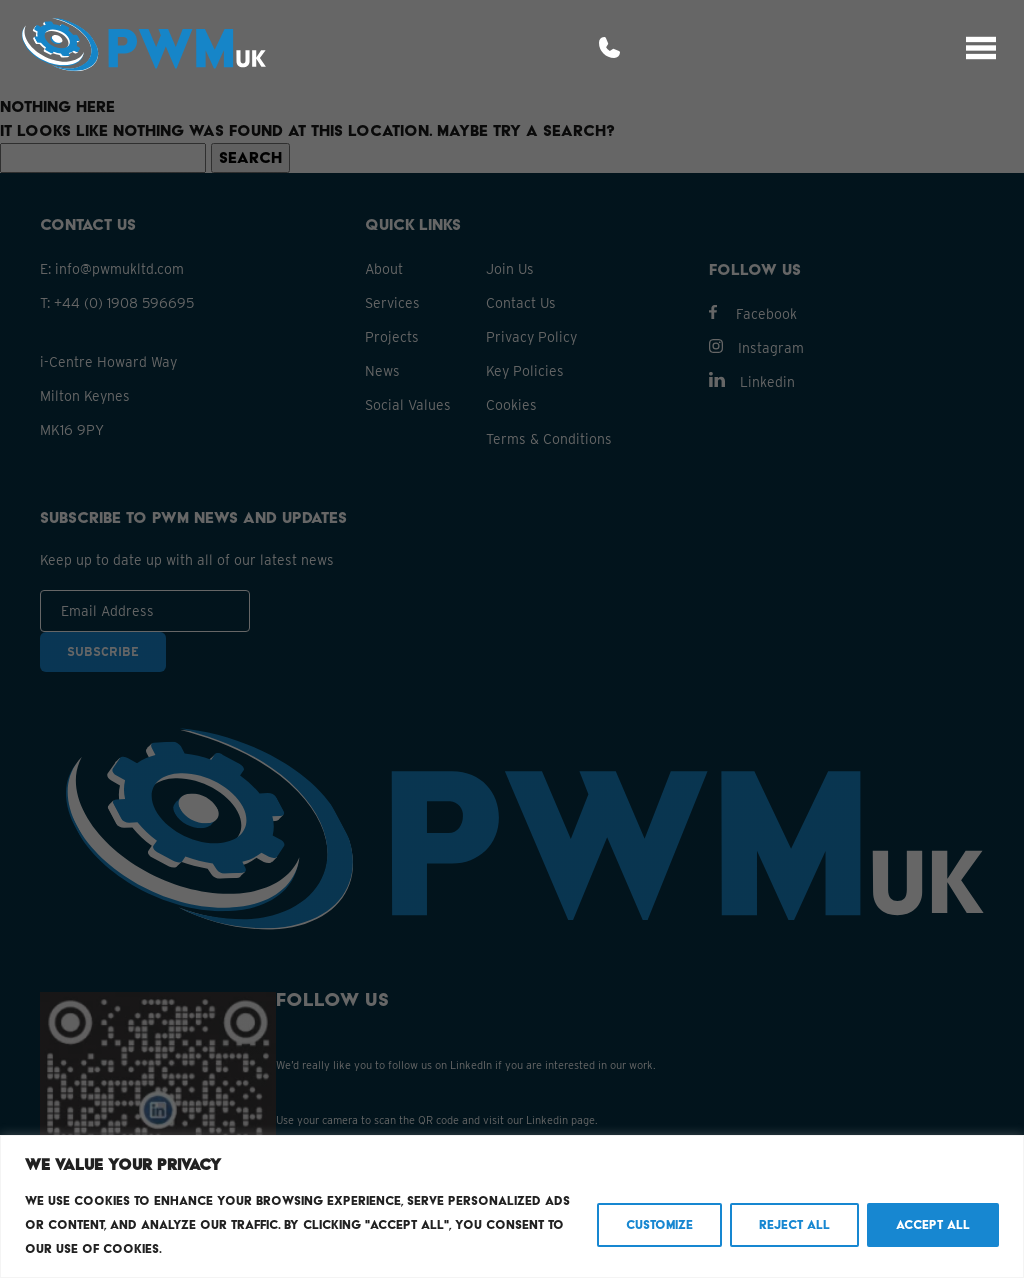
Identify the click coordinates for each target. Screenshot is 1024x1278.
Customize (659, 1224)
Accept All (933, 1224)
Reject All (794, 1224)
